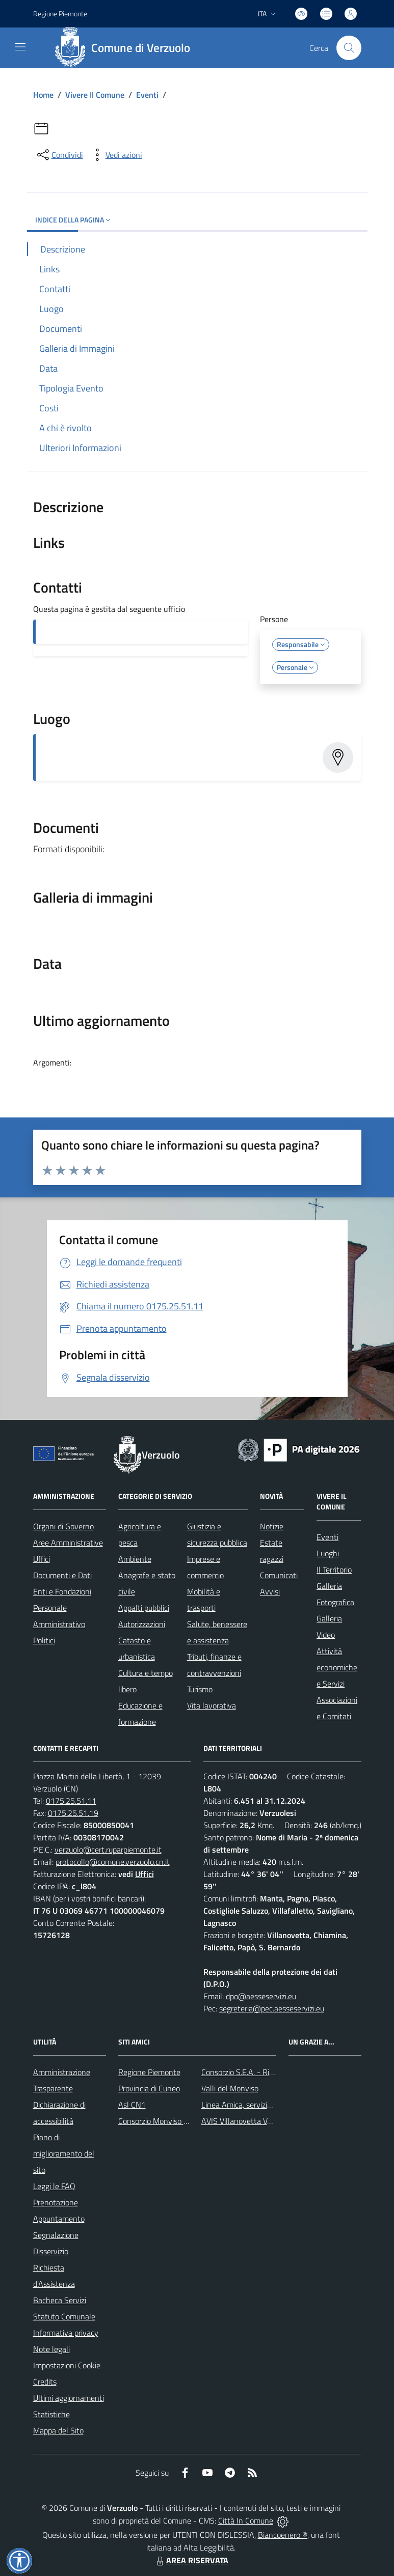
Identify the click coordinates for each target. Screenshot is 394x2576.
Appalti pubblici (143, 1608)
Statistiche (51, 2414)
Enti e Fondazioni (62, 1591)
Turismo (200, 1689)
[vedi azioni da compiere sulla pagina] (115, 155)
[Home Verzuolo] (125, 48)
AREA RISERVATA (191, 2560)
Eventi (147, 95)
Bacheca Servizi (59, 2300)
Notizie (271, 1526)
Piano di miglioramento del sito (63, 2153)
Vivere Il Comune (94, 95)
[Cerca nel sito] (348, 48)
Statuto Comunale (64, 2316)
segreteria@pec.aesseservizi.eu (271, 2008)
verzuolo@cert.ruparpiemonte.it (108, 1849)
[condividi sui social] (59, 155)
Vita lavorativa (211, 1705)
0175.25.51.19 (73, 1813)
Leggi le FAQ (54, 2186)
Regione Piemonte (149, 2072)
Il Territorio (334, 1569)
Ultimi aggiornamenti (68, 2398)
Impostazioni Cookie (66, 2365)
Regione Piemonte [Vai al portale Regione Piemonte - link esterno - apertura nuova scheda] (60, 13)
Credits (45, 2381)
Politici (44, 1640)
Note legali (51, 2349)
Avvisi (270, 1591)
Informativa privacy (65, 2333)
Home (43, 95)
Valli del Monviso (229, 2088)
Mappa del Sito (58, 2430)
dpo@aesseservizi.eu (261, 1996)
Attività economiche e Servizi (337, 1667)
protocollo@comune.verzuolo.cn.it (113, 1862)
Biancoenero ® (282, 2535)
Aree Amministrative (68, 1542)
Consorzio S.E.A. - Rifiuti (241, 2072)
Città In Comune (245, 2520)
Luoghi (328, 1553)
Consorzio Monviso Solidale (164, 2121)
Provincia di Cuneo (149, 2088)
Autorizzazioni (141, 1624)
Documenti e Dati (62, 1575)
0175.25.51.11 (71, 1801)
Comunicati (279, 1575)
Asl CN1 (132, 2104)
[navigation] (20, 47)
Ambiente (134, 1559)
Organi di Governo (63, 1526)
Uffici (41, 1559)
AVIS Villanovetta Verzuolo (246, 2121)
